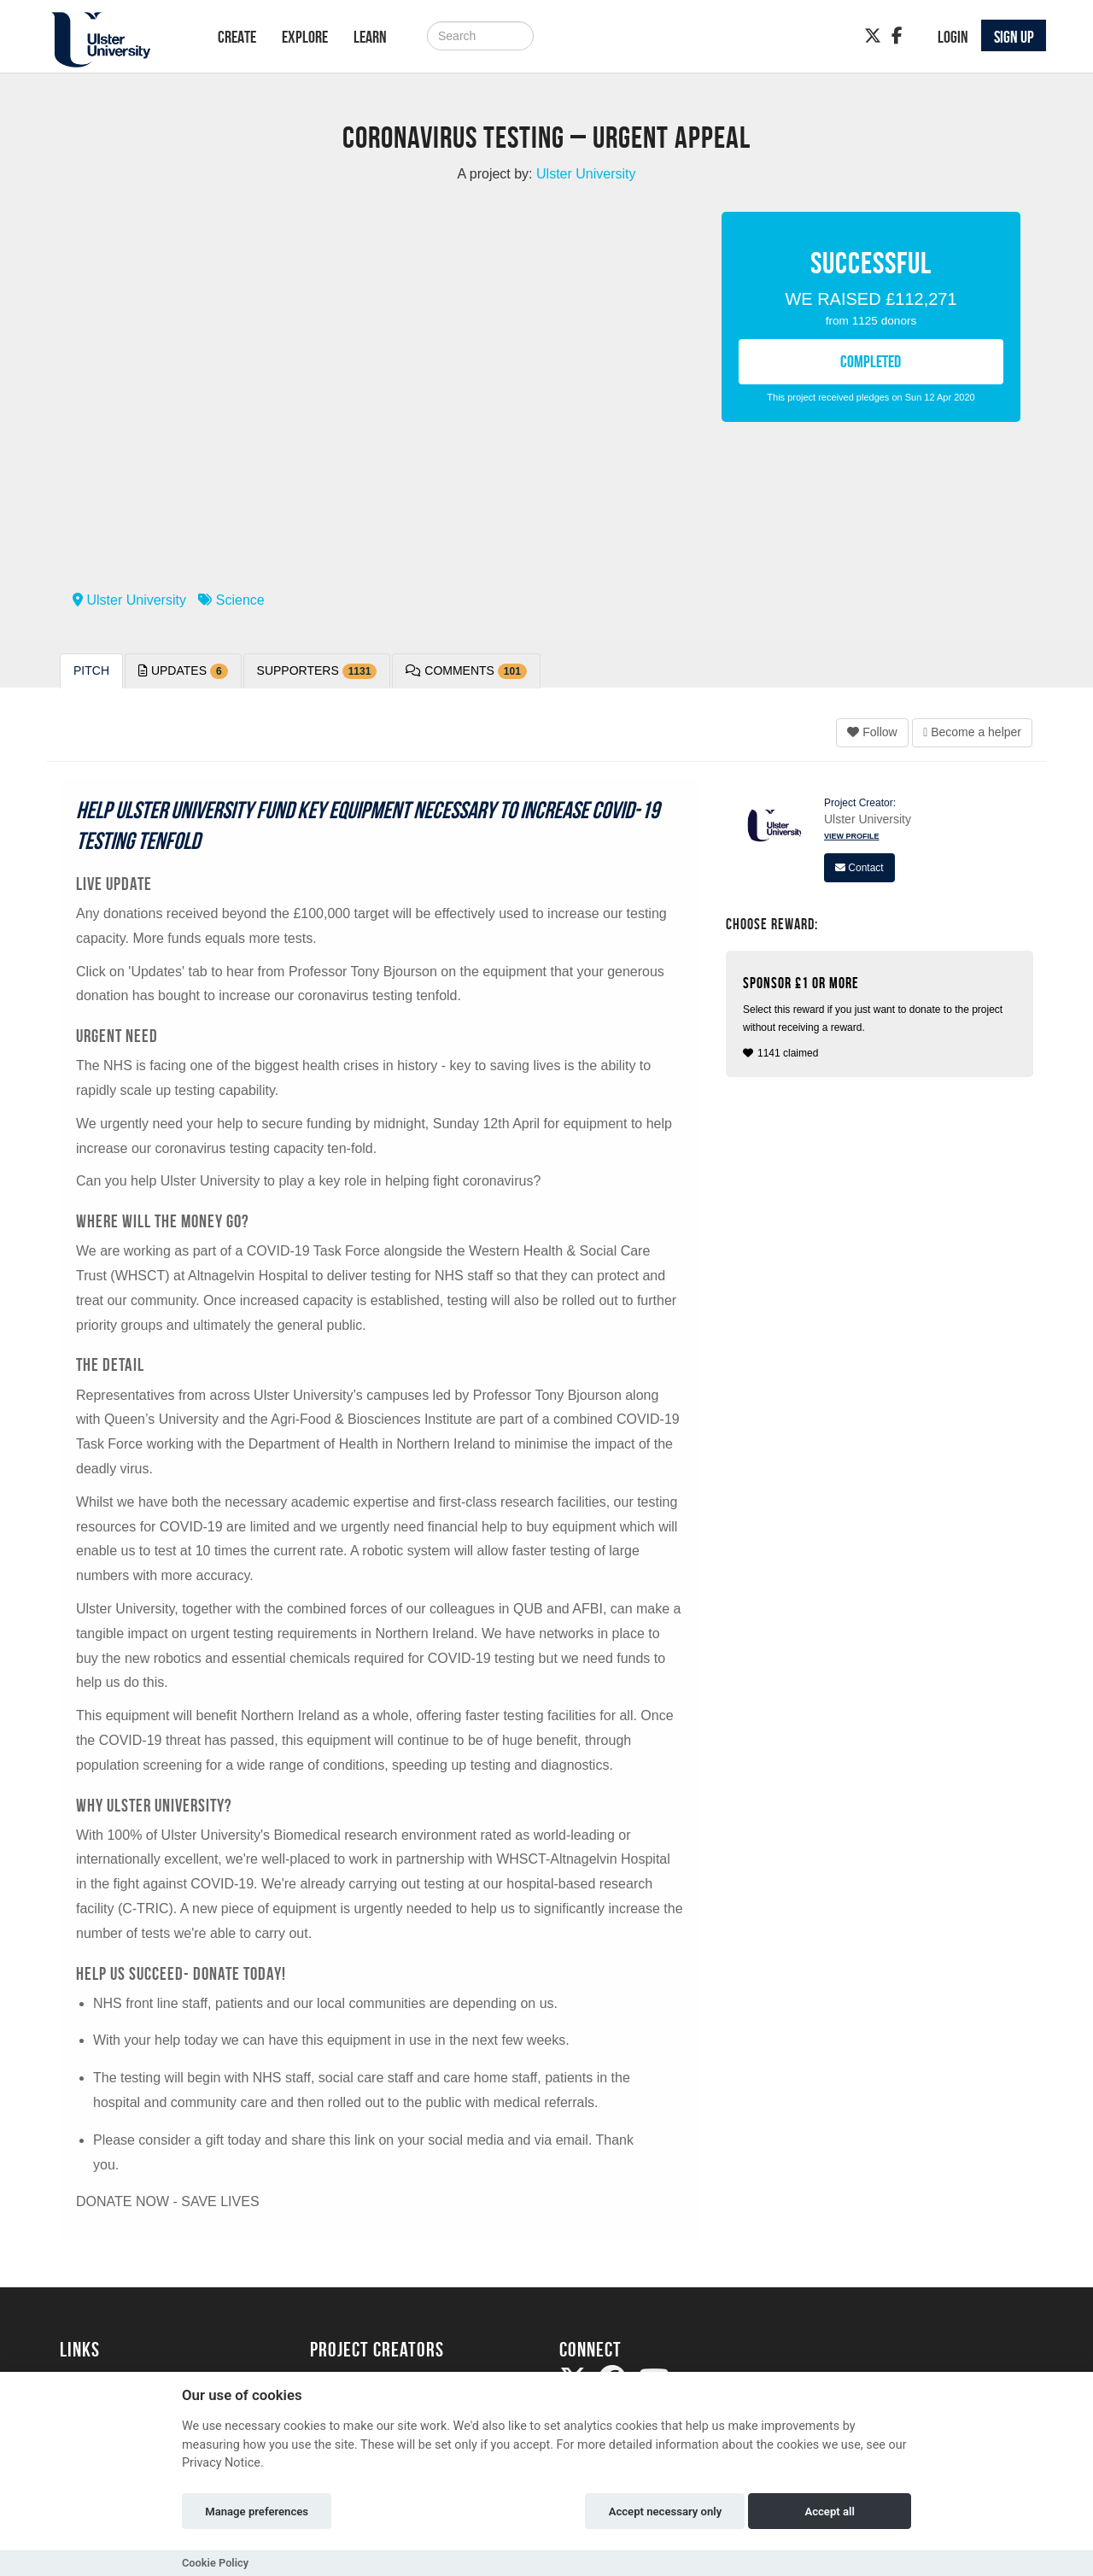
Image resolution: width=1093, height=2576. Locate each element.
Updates (183, 671)
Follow (872, 732)
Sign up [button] (1014, 36)
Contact (859, 868)
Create (237, 36)
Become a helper (972, 732)
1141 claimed (881, 1017)
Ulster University (129, 600)
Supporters (317, 671)
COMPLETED (870, 361)
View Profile (852, 836)
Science (231, 600)
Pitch (91, 670)
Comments (466, 671)
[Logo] (116, 39)
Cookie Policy (215, 2562)
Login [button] (953, 36)
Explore (305, 36)
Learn (370, 36)
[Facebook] (897, 36)
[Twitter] (872, 36)
